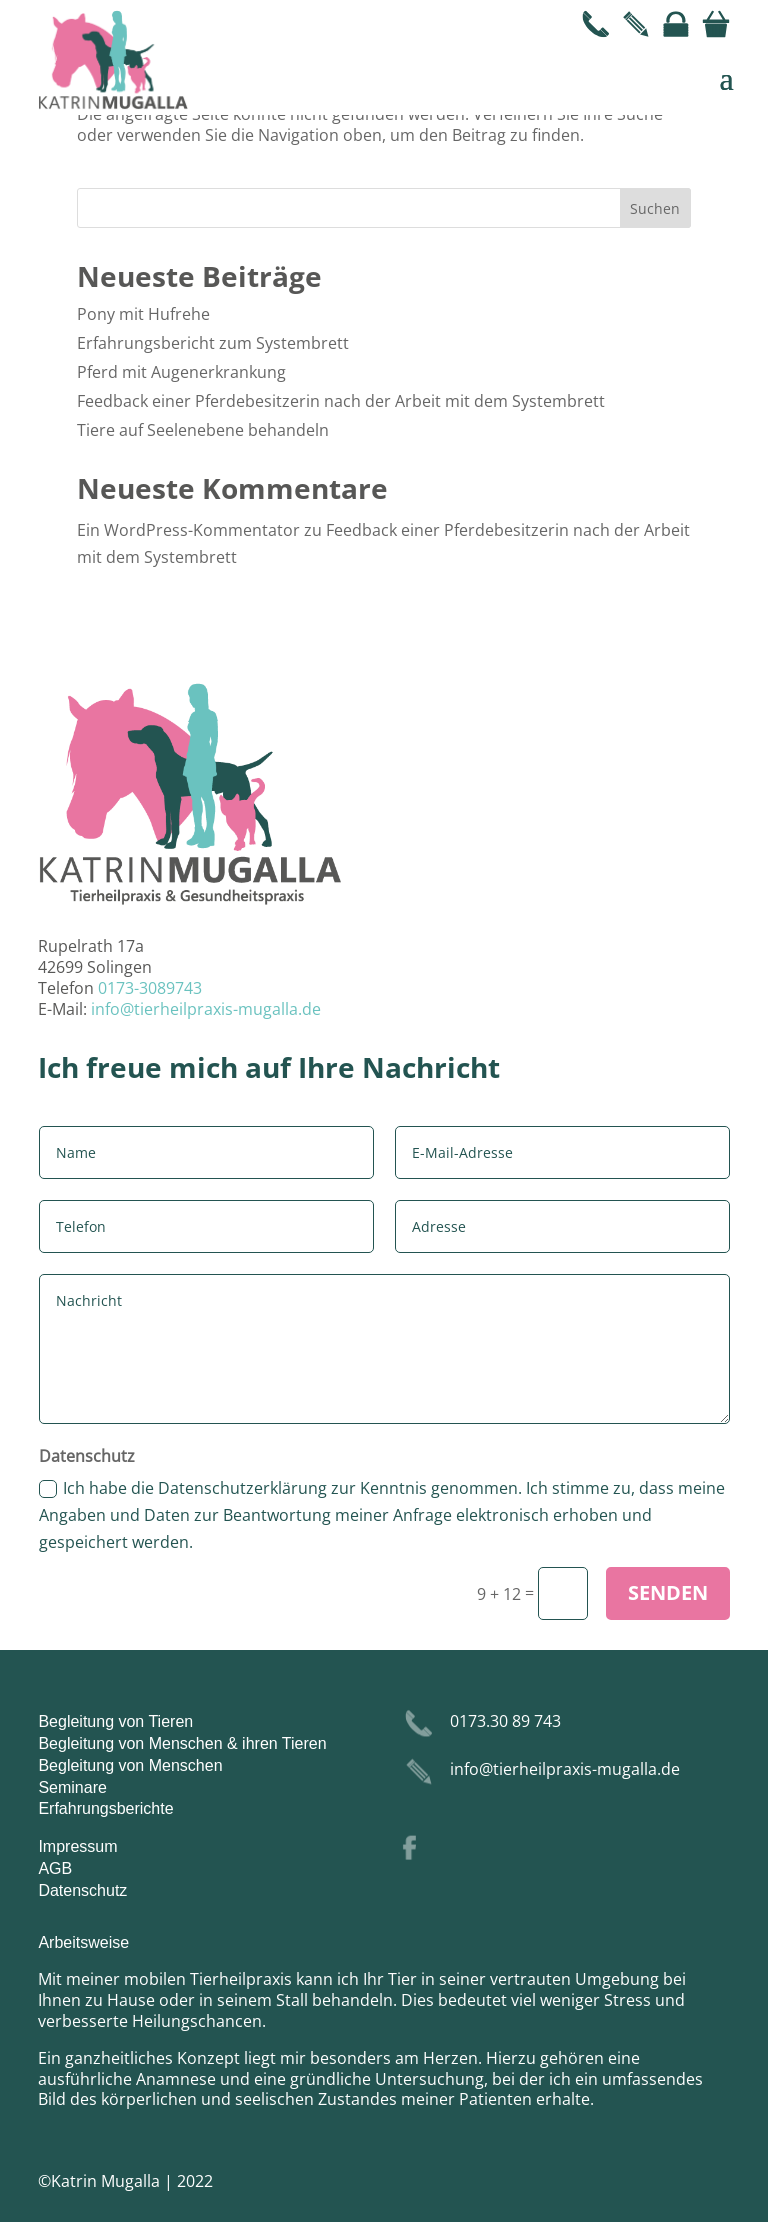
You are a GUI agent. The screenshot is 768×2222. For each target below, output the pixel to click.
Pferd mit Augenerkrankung (181, 372)
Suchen (655, 208)
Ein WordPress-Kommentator (188, 530)
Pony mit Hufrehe (143, 314)
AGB (55, 1868)
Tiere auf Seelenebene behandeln (203, 430)
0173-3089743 (150, 988)
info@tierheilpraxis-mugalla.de (206, 1009)
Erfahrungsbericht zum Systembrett (213, 343)
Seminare (72, 1787)
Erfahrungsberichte (105, 1808)
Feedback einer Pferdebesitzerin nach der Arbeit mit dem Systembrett (341, 401)
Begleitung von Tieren (115, 1721)
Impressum (77, 1846)
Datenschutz (82, 1890)
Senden (668, 1592)
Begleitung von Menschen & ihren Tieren (182, 1743)
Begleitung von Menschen (130, 1765)
